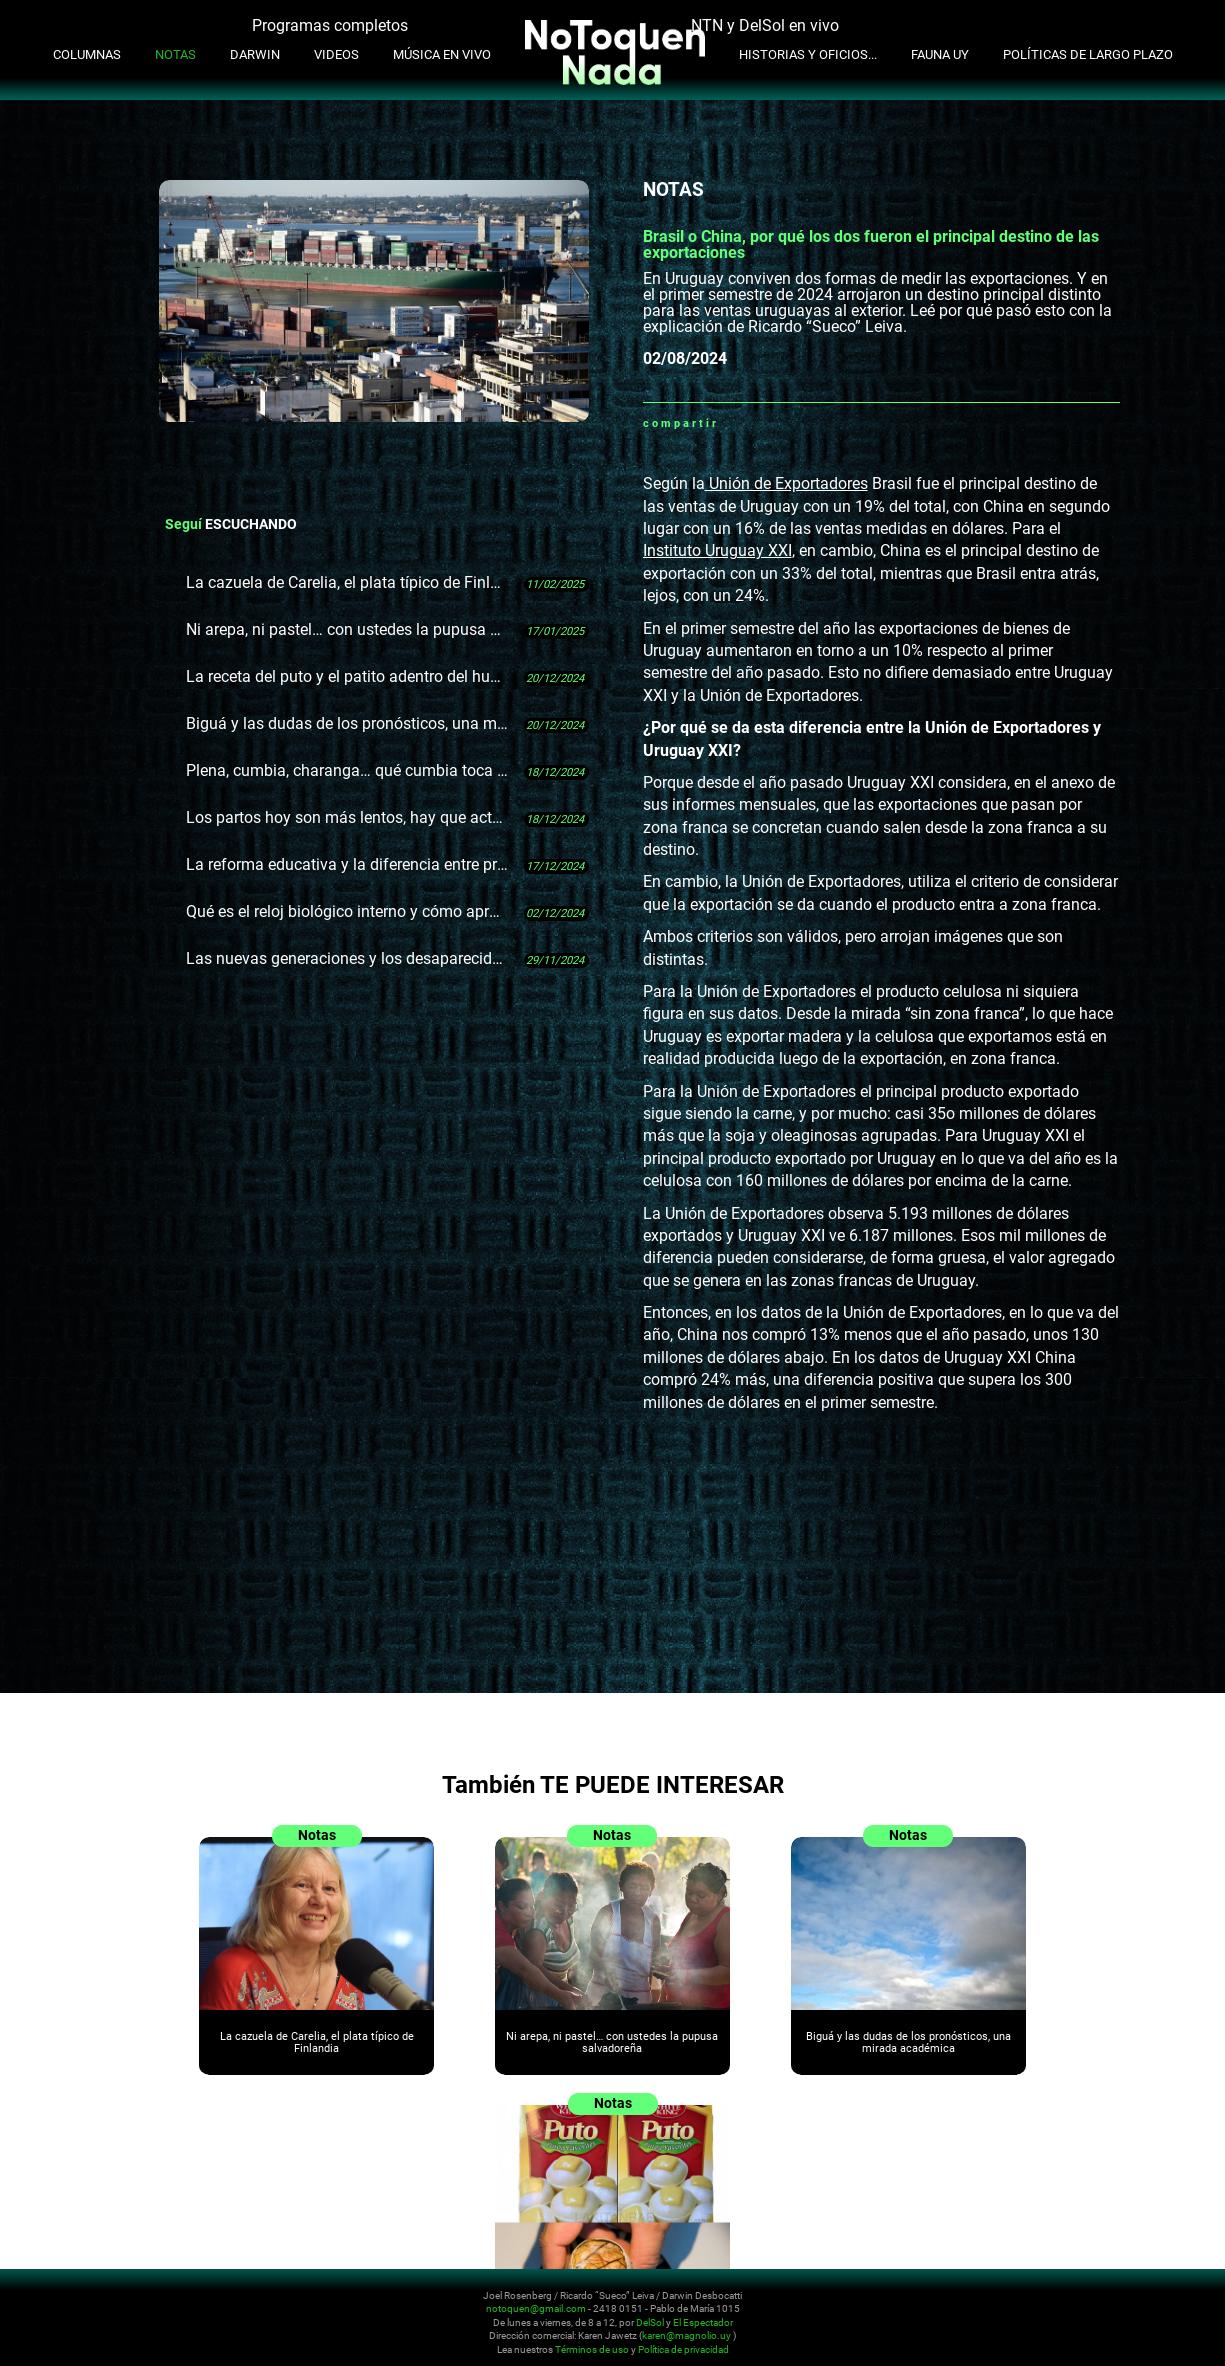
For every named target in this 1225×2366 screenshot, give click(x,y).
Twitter (784, 423)
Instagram (1078, 2308)
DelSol (650, 2322)
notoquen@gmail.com (536, 2308)
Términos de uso (592, 2349)
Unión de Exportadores (786, 483)
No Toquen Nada (135, 2319)
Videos (336, 54)
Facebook (759, 423)
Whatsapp (734, 423)
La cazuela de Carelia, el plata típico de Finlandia (347, 582)
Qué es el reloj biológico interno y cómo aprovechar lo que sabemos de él (347, 911)
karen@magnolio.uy (686, 2335)
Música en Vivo (442, 54)
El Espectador (703, 2322)
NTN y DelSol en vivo (765, 25)
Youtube (1102, 2308)
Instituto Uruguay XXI (717, 550)
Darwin (255, 54)
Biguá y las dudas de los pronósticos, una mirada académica (347, 723)
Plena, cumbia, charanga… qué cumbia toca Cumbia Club (347, 770)
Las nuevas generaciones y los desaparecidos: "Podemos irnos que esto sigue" (347, 958)
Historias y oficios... (808, 54)
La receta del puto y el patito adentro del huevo (347, 676)
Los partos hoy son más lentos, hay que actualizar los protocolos (347, 817)
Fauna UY (940, 54)
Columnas (87, 54)
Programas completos (330, 25)
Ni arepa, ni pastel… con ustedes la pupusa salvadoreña (347, 629)
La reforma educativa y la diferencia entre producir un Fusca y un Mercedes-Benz (347, 864)
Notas (175, 54)
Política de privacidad (683, 2349)
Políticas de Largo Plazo (1088, 54)
